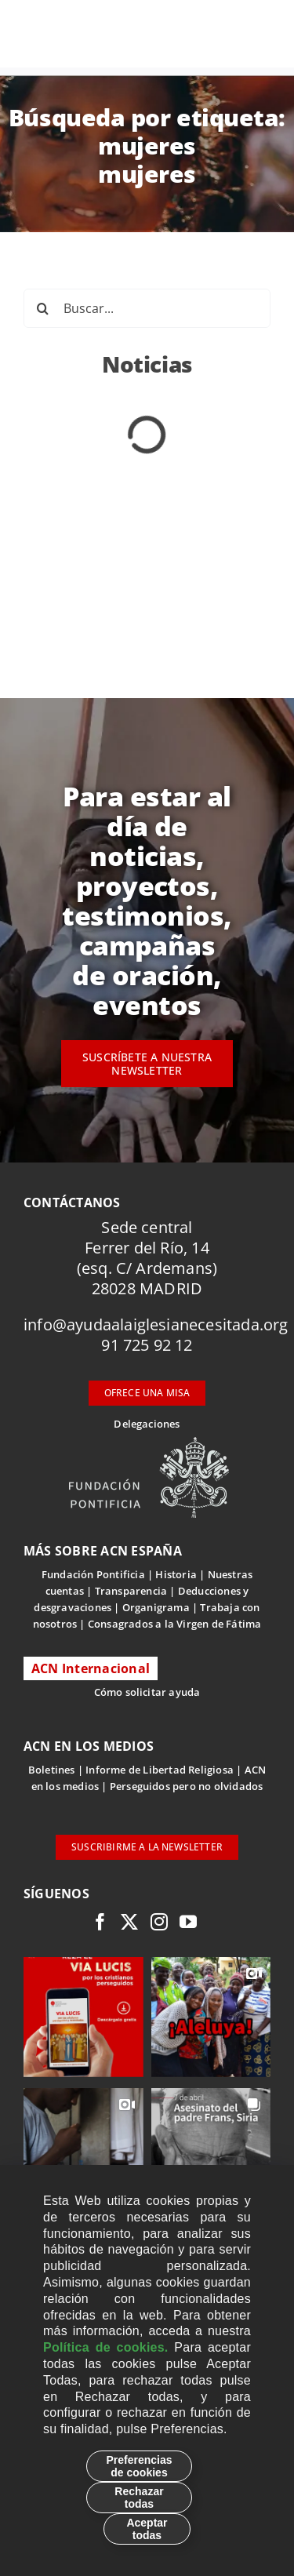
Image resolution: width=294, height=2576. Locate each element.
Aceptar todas (146, 2528)
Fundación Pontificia (93, 1574)
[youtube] (188, 1921)
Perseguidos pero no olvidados (186, 1786)
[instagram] (159, 1921)
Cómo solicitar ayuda (147, 1692)
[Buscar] (43, 308)
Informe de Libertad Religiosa (159, 1770)
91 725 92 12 (146, 1344)
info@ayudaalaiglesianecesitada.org (156, 1324)
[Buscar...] (147, 308)
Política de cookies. (106, 2347)
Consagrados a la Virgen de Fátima (174, 1624)
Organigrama (156, 1607)
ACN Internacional (90, 1668)
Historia (176, 1574)
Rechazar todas (138, 2497)
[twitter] (129, 1921)
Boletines (51, 1770)
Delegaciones (147, 1424)
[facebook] (100, 1921)
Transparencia (131, 1591)
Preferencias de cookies (139, 2466)
